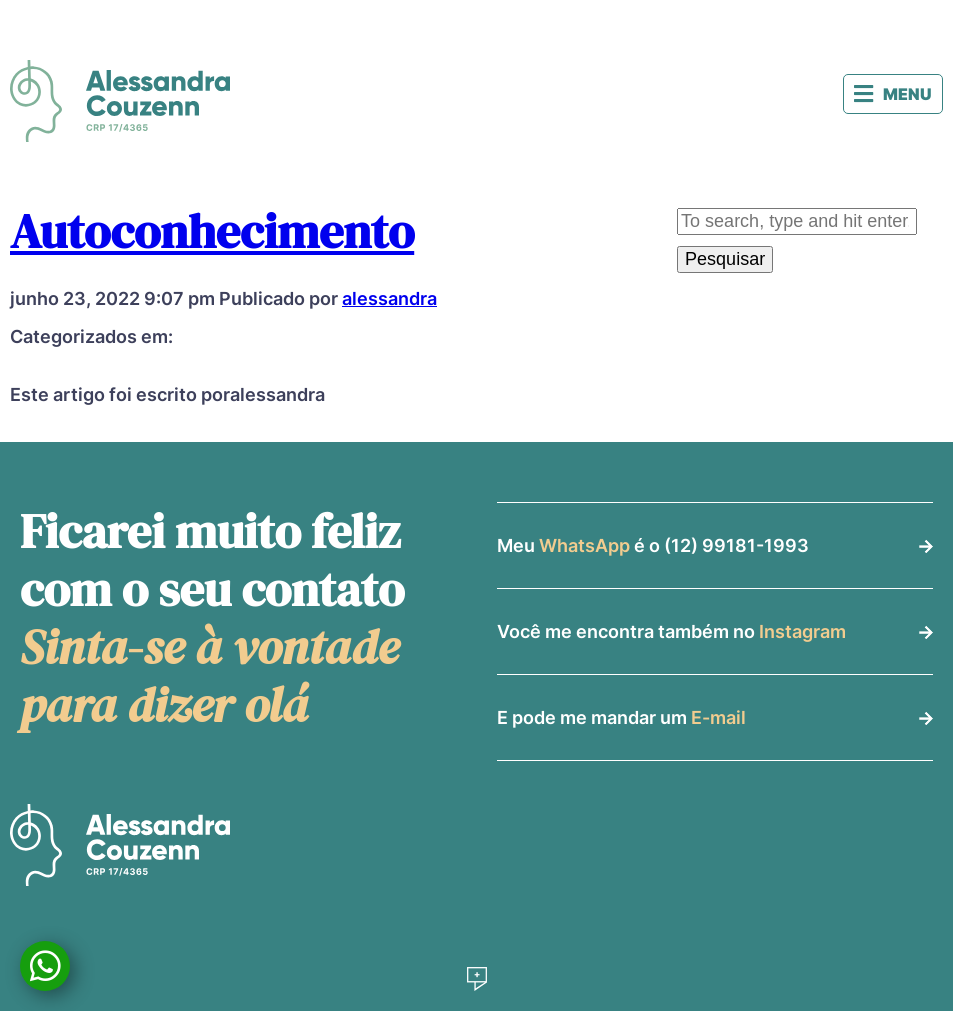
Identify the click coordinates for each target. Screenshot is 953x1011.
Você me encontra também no (671, 631)
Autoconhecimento (212, 231)
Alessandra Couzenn (120, 101)
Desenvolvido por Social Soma (477, 979)
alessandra (389, 298)
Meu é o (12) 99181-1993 (653, 545)
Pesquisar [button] (725, 259)
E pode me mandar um (621, 717)
